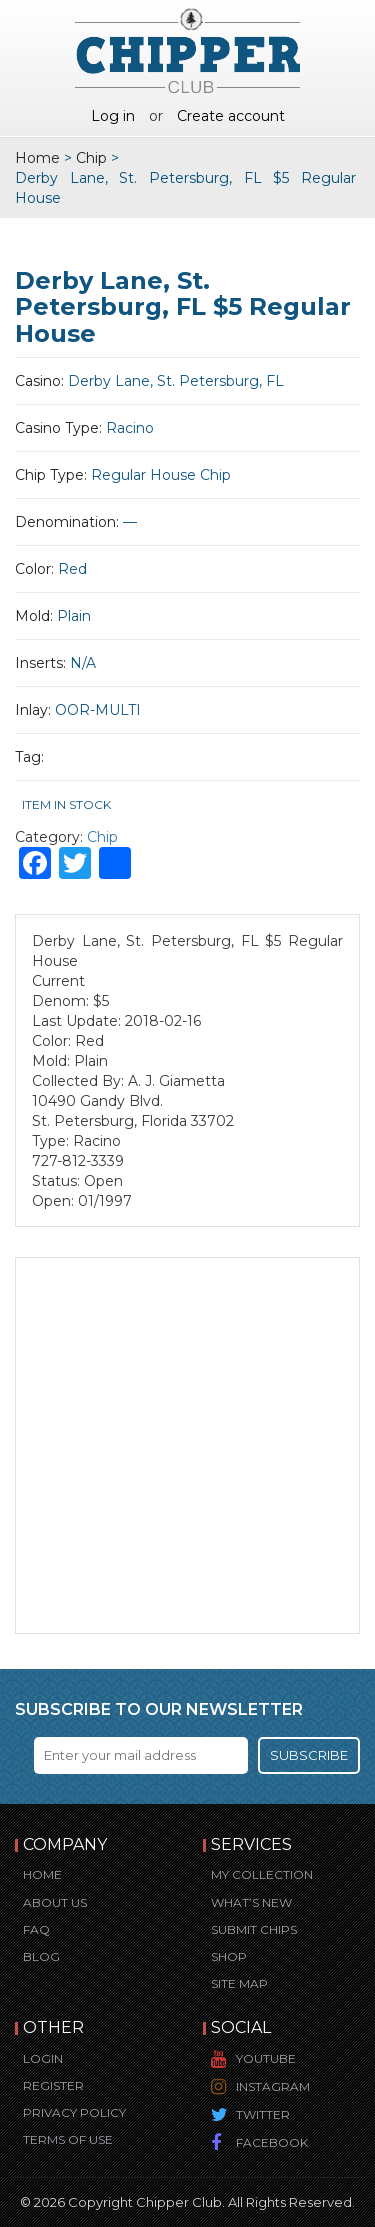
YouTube (266, 2058)
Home (37, 158)
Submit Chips (254, 1929)
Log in (113, 116)
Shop (229, 1956)
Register (53, 2085)
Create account (231, 116)
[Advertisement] (187, 1445)
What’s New (251, 1902)
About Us (55, 1902)
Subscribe (309, 1755)
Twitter (263, 2114)
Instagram (273, 2086)
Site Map (239, 1983)
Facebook (272, 2142)
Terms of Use (68, 2139)
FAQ (36, 1929)
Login (43, 2058)
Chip (91, 158)
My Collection (262, 1874)
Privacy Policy (74, 2112)
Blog (41, 1956)
